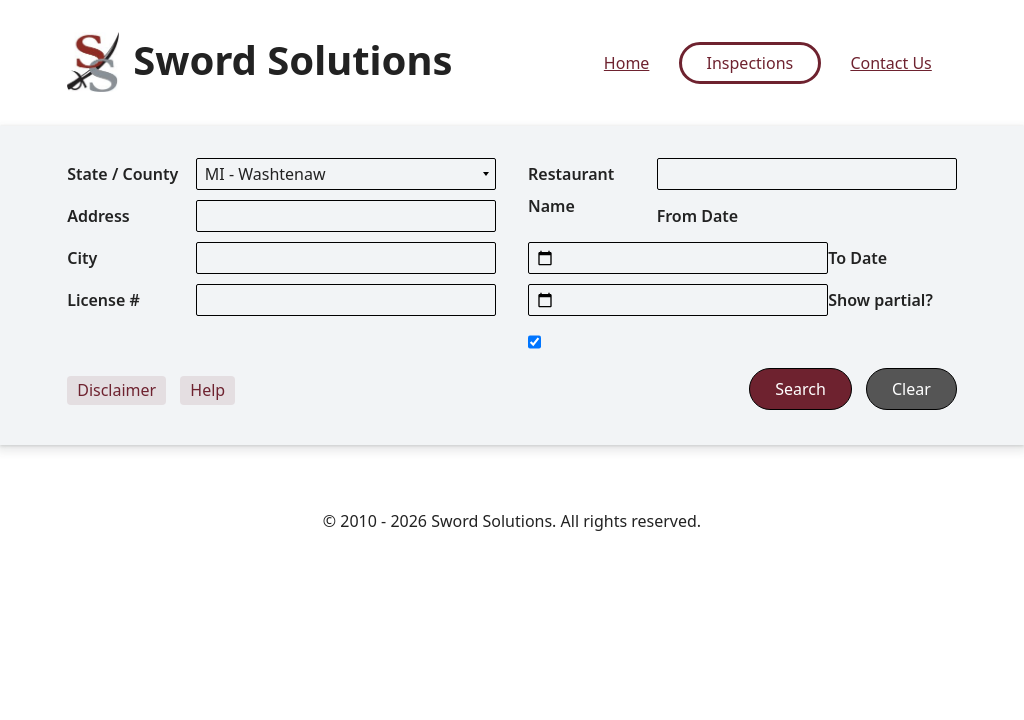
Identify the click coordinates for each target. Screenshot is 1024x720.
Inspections (750, 63)
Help (207, 390)
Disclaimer (116, 390)
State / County (122, 174)
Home (627, 63)
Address (98, 216)
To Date (857, 258)
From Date (698, 216)
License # (103, 300)
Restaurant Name (571, 190)
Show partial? (880, 300)
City (82, 258)
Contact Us (890, 63)
